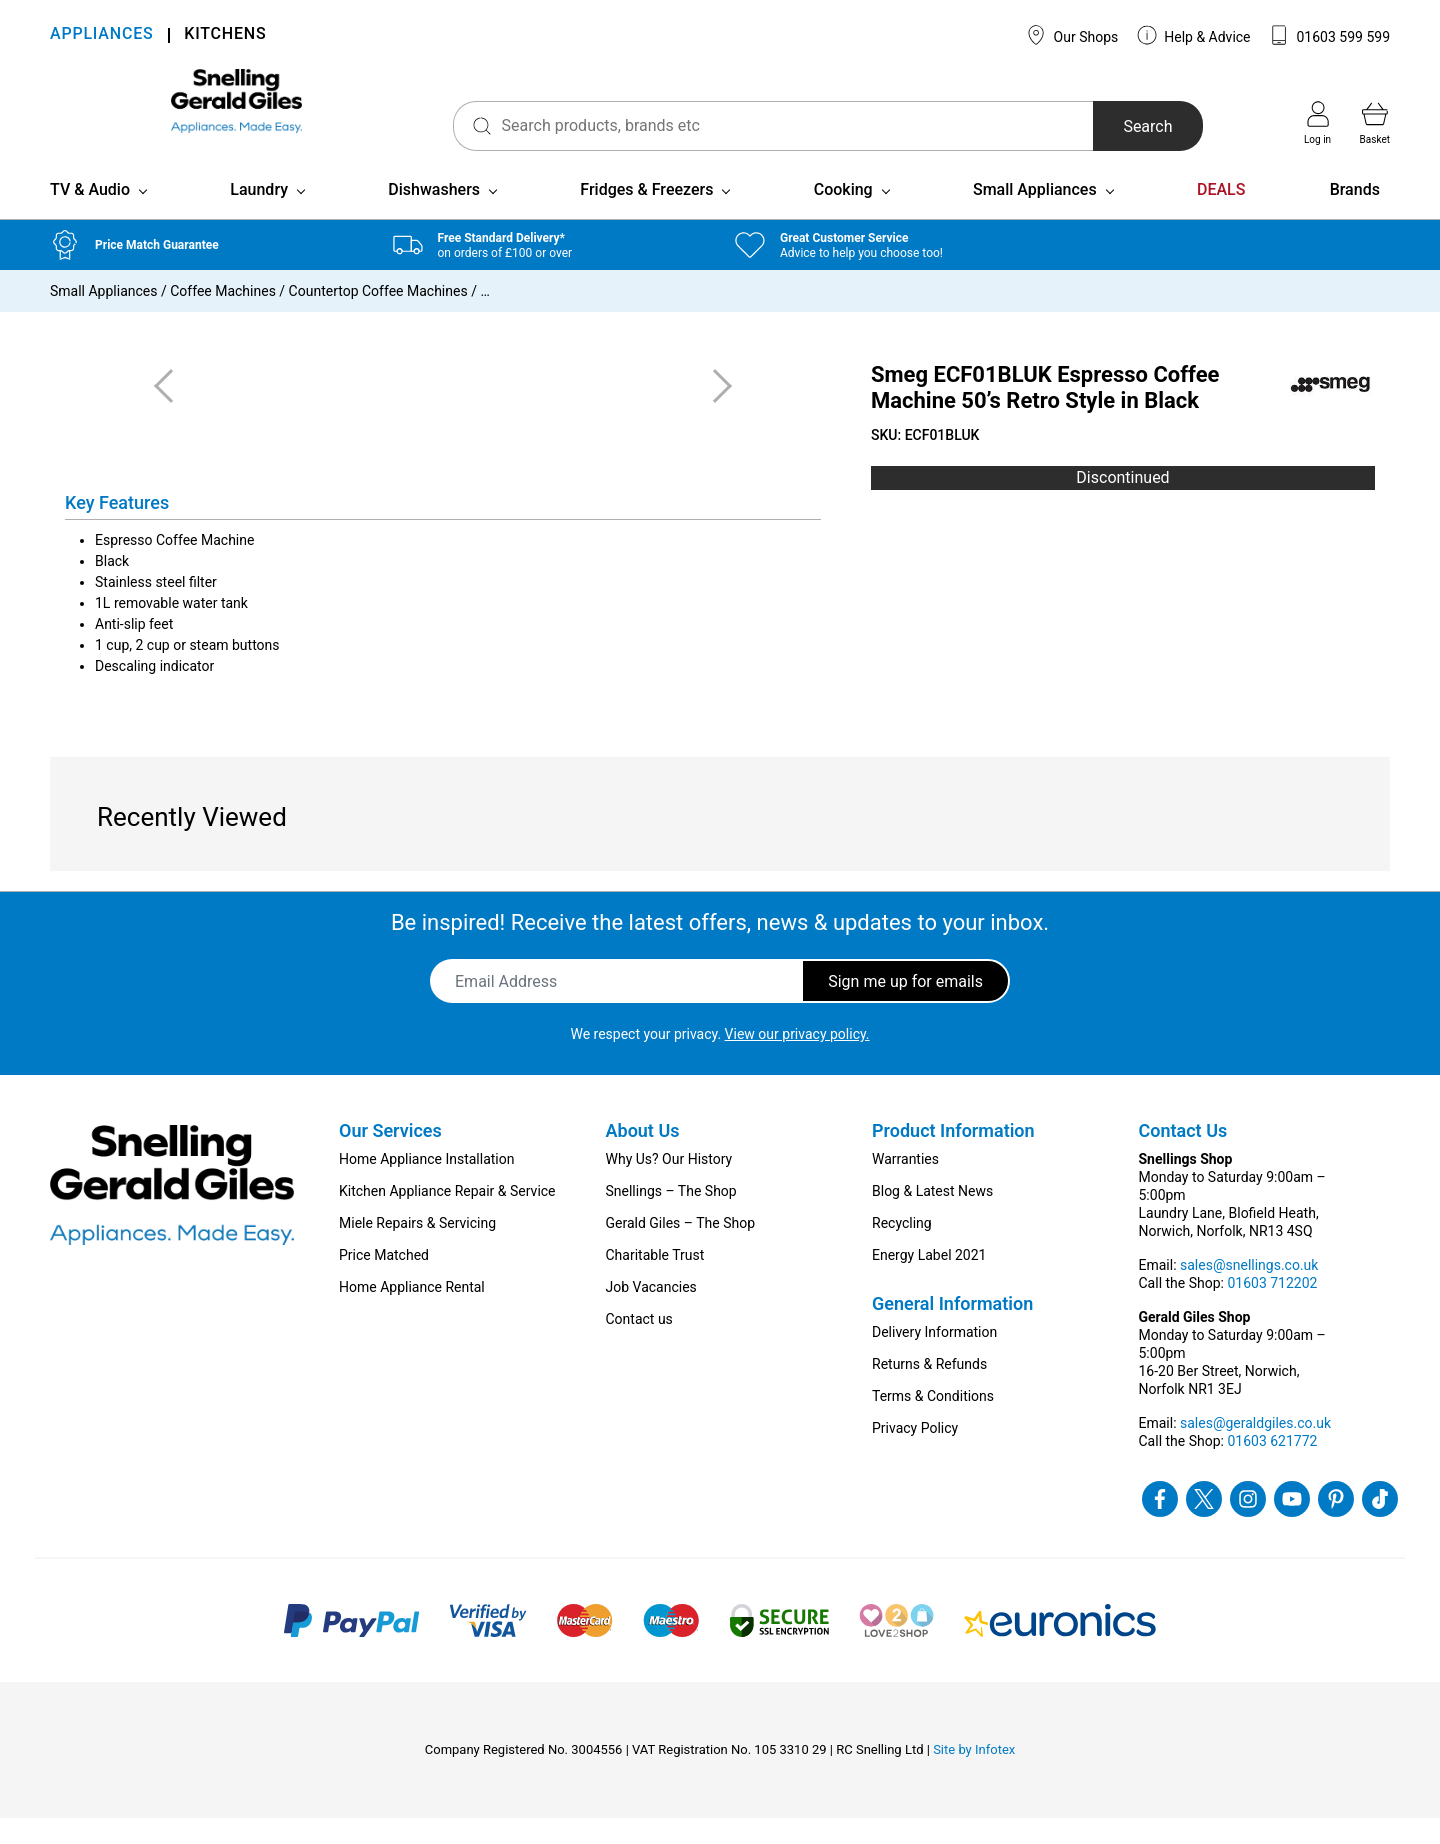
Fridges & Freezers (646, 215)
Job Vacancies (651, 1313)
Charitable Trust (655, 1281)
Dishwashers (434, 215)
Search (1113, 126)
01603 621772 (1272, 1467)
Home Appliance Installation (426, 1185)
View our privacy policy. (797, 1060)
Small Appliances (1035, 215)
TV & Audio (90, 215)
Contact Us (1183, 1156)
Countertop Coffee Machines (378, 317)
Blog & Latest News (932, 1217)
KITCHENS (225, 35)
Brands (1355, 215)
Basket (1375, 123)
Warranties (905, 1185)
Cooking (843, 215)
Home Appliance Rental (412, 1313)
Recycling (902, 1249)
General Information (952, 1329)
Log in (1317, 123)
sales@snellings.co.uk (1249, 1291)
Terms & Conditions (933, 1422)
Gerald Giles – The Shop (681, 1249)
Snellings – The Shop (671, 1217)
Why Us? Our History (669, 1185)
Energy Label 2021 (929, 1281)
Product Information (953, 1156)
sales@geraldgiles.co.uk (1255, 1449)
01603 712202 (1272, 1309)
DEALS (1221, 215)
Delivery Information (934, 1358)
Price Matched (384, 1281)
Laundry (259, 215)
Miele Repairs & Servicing (417, 1249)
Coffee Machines (223, 317)
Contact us (639, 1345)
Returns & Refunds (929, 1390)
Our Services (390, 1156)
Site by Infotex (974, 1775)
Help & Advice (1194, 35)
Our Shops (1072, 35)
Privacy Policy (915, 1454)
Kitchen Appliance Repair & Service (447, 1217)
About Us (643, 1156)
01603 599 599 (1329, 35)
